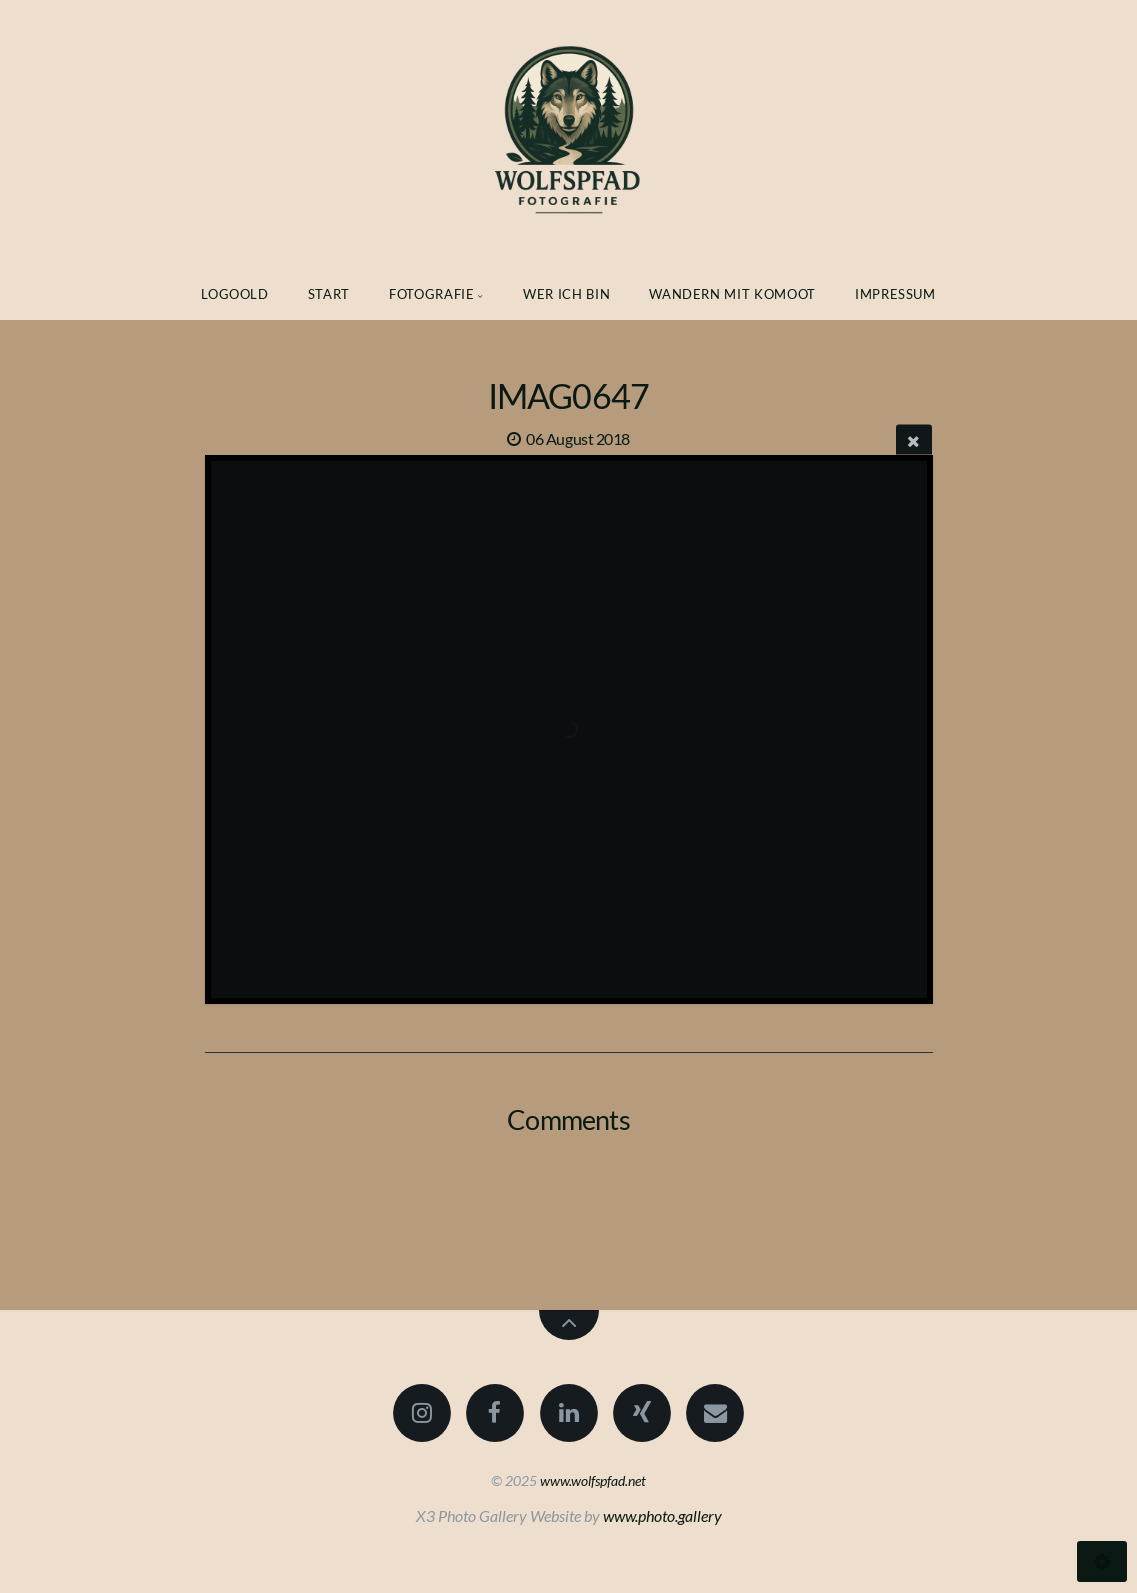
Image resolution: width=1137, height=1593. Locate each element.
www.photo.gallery (662, 1515)
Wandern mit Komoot (732, 294)
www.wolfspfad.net (593, 1480)
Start (329, 294)
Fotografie (432, 294)
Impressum (895, 294)
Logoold (235, 294)
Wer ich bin (566, 294)
